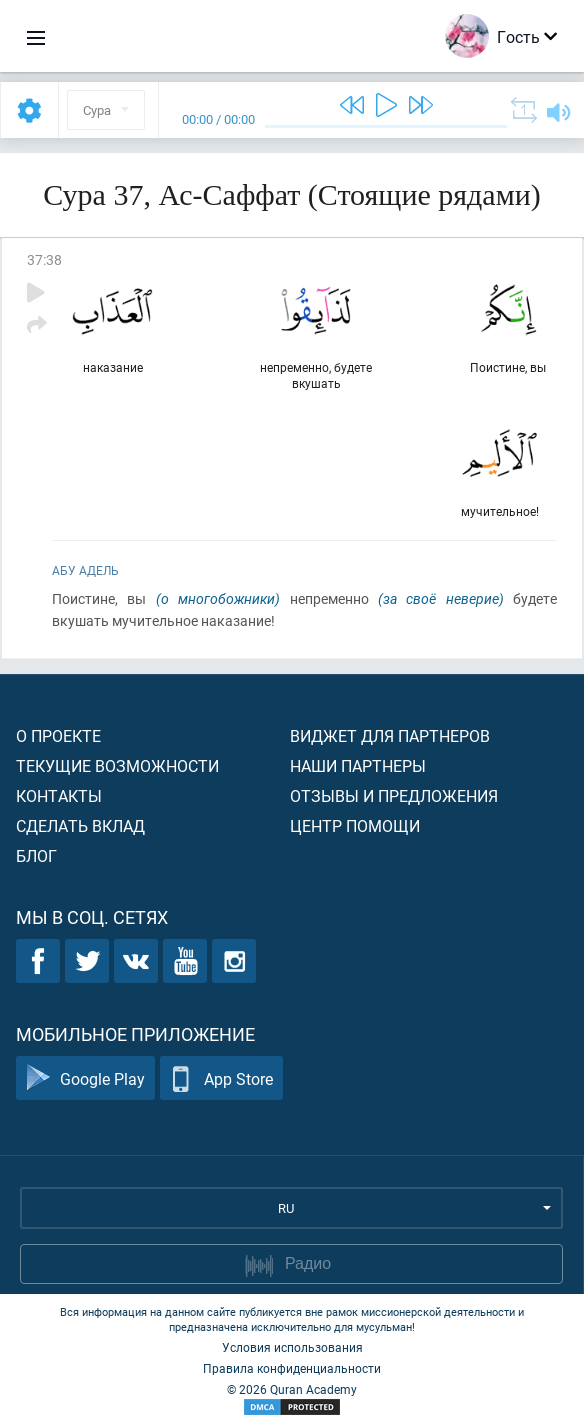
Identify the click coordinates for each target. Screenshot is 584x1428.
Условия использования (292, 1347)
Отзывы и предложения (394, 795)
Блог (36, 855)
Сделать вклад (80, 825)
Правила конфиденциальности (292, 1368)
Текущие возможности (117, 765)
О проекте (58, 735)
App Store (221, 1078)
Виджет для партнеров (390, 735)
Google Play (85, 1078)
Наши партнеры (358, 765)
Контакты (59, 795)
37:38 (44, 259)
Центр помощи (355, 825)
